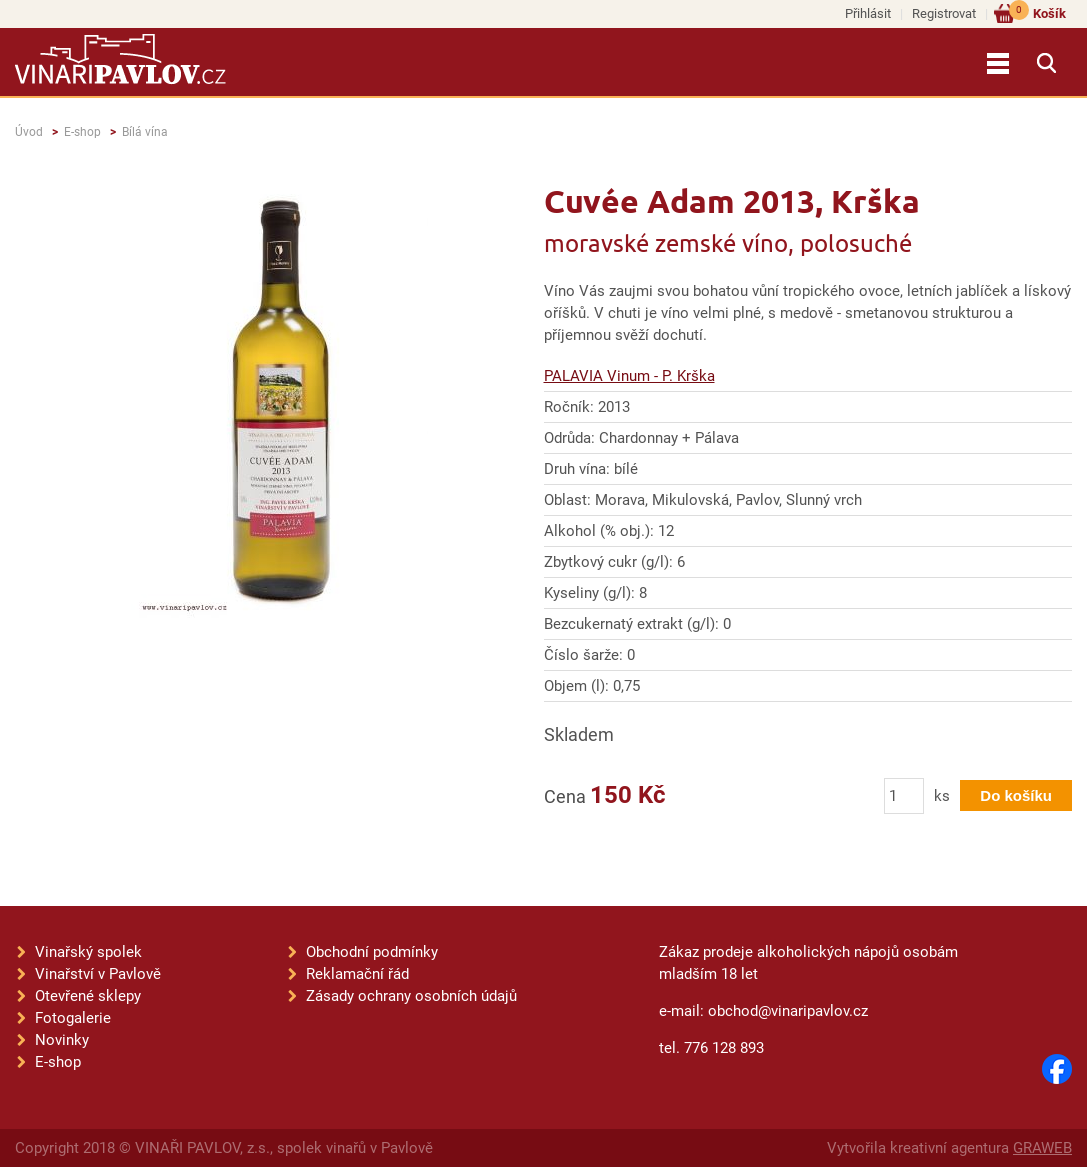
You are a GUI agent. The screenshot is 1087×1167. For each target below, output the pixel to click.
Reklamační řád (357, 974)
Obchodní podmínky (372, 952)
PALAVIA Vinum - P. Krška (629, 376)
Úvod (29, 132)
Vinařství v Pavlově (98, 974)
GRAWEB (1042, 1148)
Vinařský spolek (88, 952)
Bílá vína (145, 132)
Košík (1037, 12)
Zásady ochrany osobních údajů (411, 996)
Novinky (62, 1040)
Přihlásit (868, 13)
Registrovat (944, 13)
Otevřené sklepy (88, 996)
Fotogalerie (73, 1018)
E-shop (82, 132)
